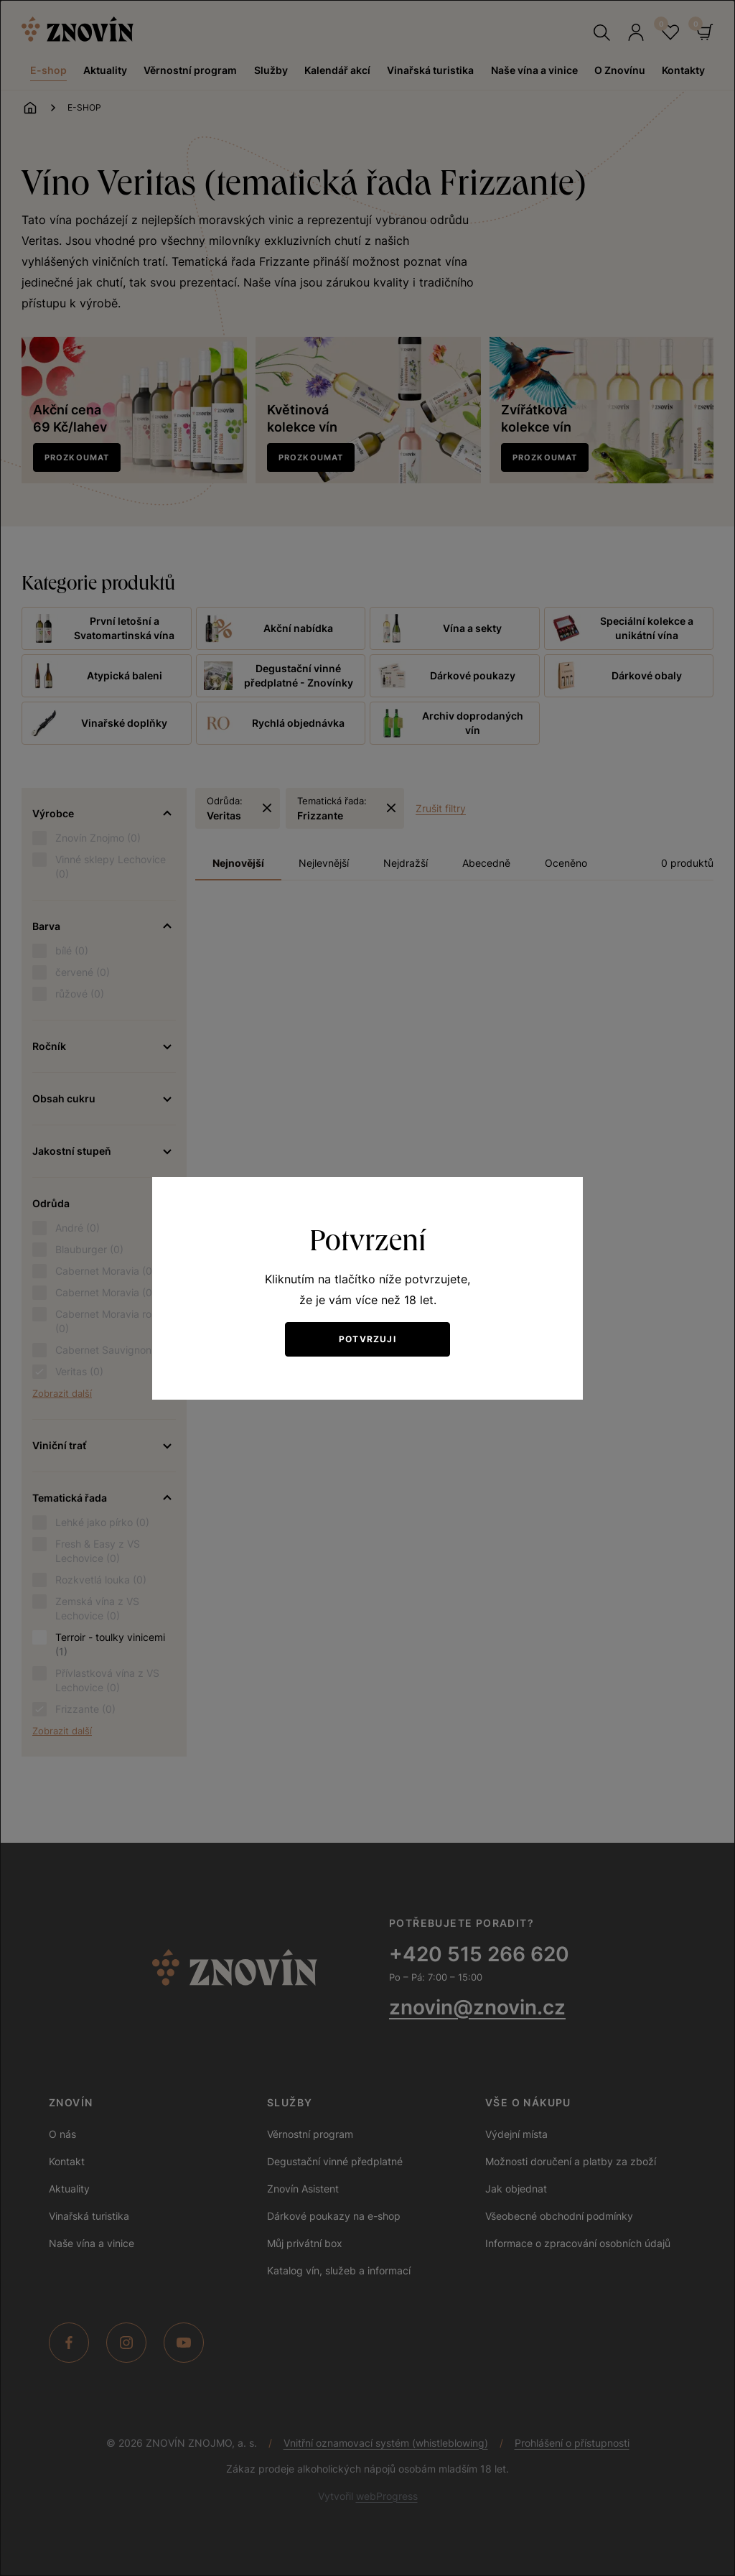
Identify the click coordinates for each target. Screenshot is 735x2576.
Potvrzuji (367, 1339)
